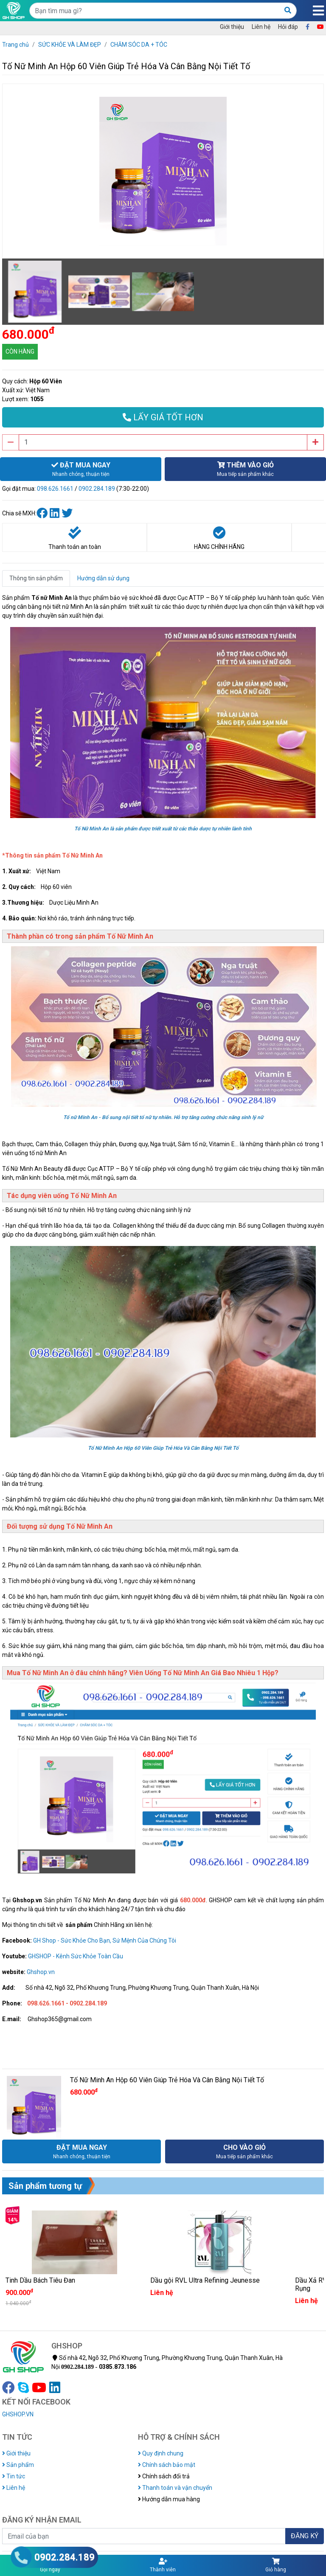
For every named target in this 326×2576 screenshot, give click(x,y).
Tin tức (13, 2476)
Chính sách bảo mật (166, 2464)
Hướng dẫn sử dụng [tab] (103, 578)
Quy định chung (160, 2453)
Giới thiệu (232, 26)
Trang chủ (15, 44)
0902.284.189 (97, 488)
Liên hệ (261, 26)
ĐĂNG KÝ (304, 2536)
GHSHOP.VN (18, 2414)
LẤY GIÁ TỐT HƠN (163, 417)
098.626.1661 (55, 488)
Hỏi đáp (288, 26)
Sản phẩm (18, 2464)
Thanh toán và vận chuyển (175, 2487)
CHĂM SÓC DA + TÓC (138, 44)
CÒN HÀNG (20, 351)
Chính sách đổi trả (164, 2476)
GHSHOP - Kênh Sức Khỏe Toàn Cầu (75, 1956)
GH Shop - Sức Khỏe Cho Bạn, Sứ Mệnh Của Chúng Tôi (104, 1940)
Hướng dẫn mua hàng (169, 2499)
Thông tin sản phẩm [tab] (36, 578)
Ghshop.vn (41, 1972)
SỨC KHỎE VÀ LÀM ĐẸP (69, 44)
